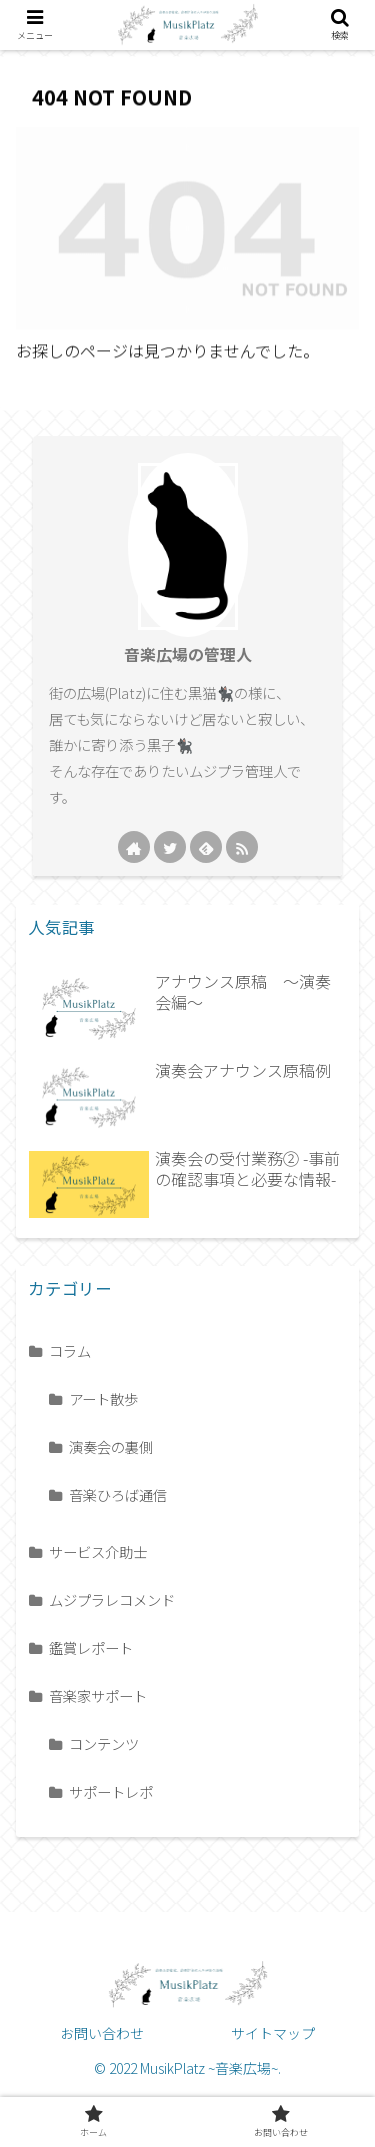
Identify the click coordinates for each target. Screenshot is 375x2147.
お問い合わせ (102, 2033)
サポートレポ (111, 1791)
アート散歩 (103, 1398)
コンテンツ (104, 1743)
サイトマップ (273, 2033)
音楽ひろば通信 (118, 1494)
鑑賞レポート (91, 1647)
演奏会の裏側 (111, 1446)
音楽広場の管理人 (188, 654)
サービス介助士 (98, 1551)
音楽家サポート (98, 1695)
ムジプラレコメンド (112, 1599)
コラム (70, 1350)
